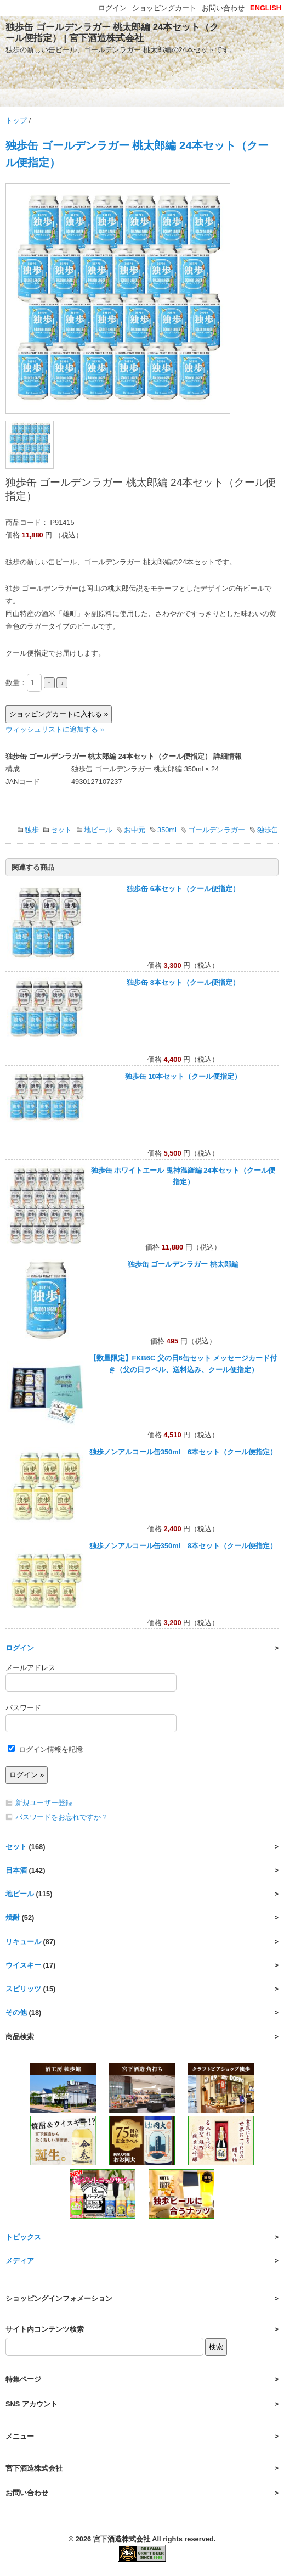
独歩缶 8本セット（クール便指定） (183, 982)
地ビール (98, 830)
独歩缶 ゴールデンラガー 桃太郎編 (183, 1264)
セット (61, 830)
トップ (16, 120)
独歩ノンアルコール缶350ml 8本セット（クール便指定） (183, 1546)
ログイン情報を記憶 (45, 1749)
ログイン (19, 1648)
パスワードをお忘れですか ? (61, 1817)
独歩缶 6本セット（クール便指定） (183, 888)
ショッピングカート (164, 8)
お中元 (134, 830)
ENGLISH (265, 8)
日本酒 (16, 1870)
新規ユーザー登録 (43, 1803)
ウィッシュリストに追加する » (54, 729)
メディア (19, 2260)
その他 (16, 2012)
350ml (167, 830)
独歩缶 (268, 830)
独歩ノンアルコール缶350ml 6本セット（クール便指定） (183, 1452)
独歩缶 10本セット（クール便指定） (183, 1076)
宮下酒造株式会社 (121, 2539)
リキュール (23, 1941)
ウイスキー (23, 1965)
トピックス (23, 2237)
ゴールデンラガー (216, 830)
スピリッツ (23, 1989)
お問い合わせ (223, 8)
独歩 (32, 830)
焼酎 (12, 1917)
